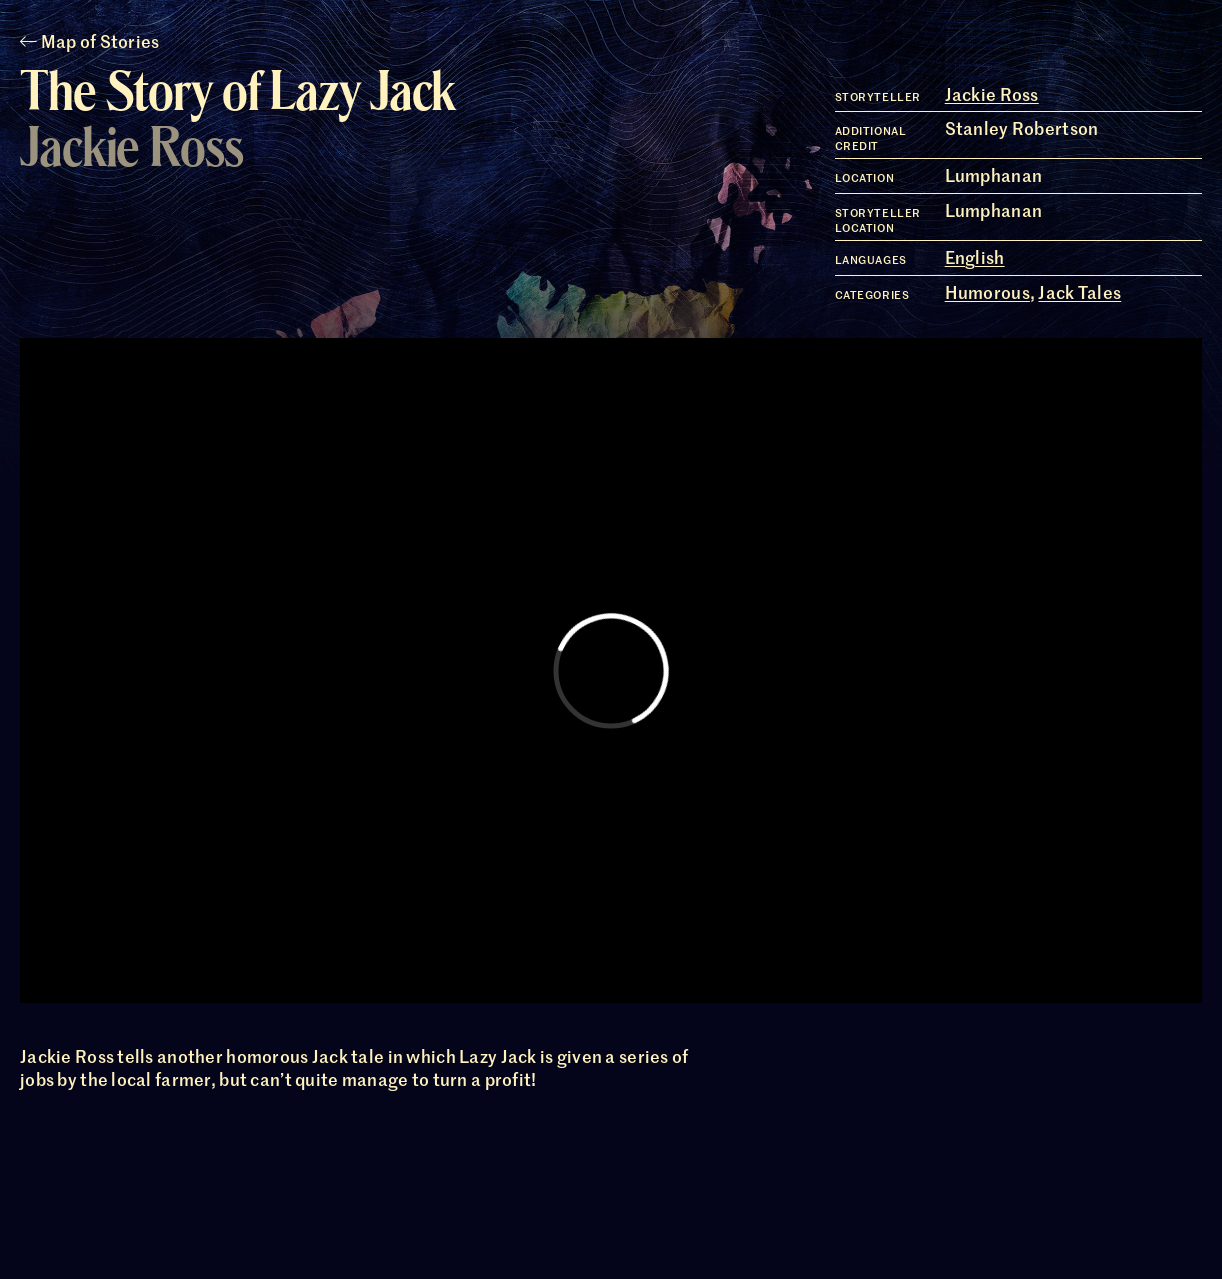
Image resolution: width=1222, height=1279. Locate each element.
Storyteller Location (878, 219)
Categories (872, 294)
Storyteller (878, 96)
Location (864, 177)
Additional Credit (871, 137)
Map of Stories (89, 41)
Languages (871, 259)
